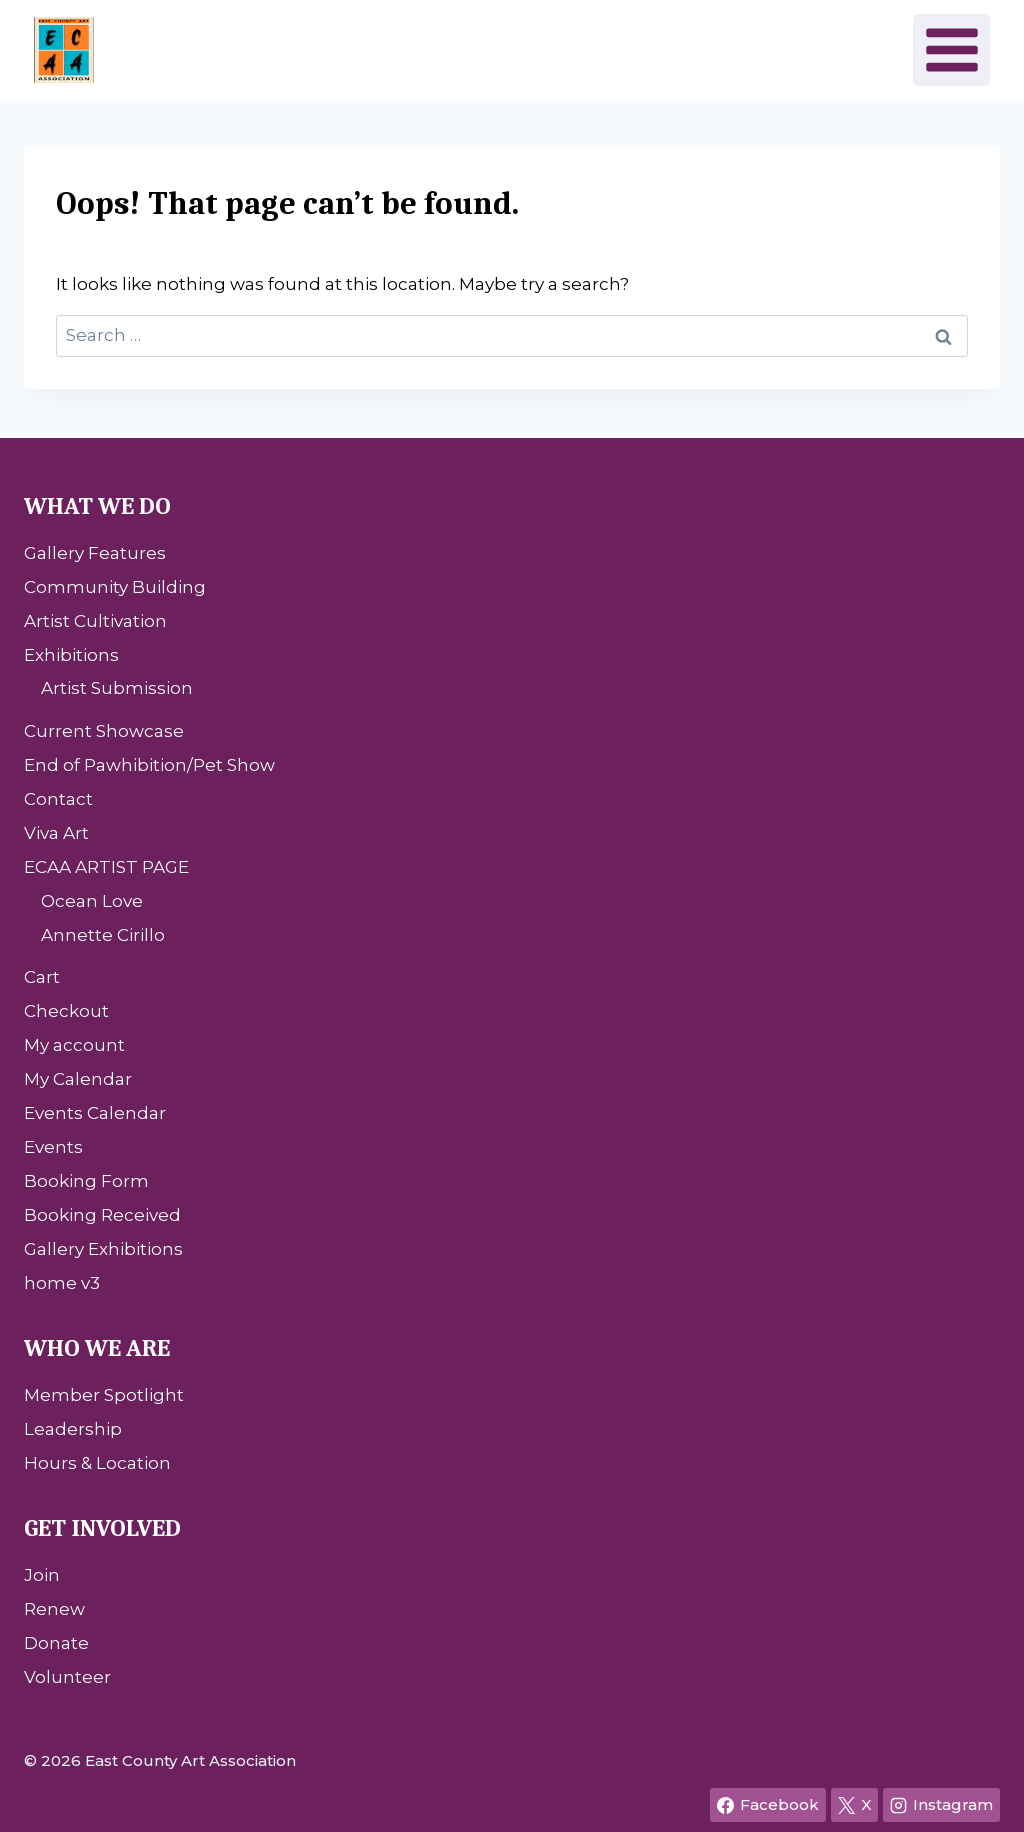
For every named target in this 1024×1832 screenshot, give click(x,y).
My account (74, 1045)
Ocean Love (92, 901)
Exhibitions (71, 655)
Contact (58, 799)
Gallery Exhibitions (103, 1249)
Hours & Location (97, 1463)
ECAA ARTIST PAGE (106, 867)
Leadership (73, 1429)
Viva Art (56, 833)
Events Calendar (95, 1113)
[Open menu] (951, 49)
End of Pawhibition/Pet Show (149, 765)
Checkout (66, 1011)
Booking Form (86, 1181)
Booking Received (102, 1215)
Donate (56, 1643)
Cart (42, 977)
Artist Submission (117, 688)
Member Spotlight (104, 1395)
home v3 (62, 1283)
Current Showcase (104, 731)
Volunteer (67, 1677)
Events (53, 1147)
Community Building (115, 587)
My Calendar (78, 1079)
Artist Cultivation (95, 621)
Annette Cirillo (103, 935)
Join (42, 1575)
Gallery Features (95, 553)
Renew (54, 1609)
